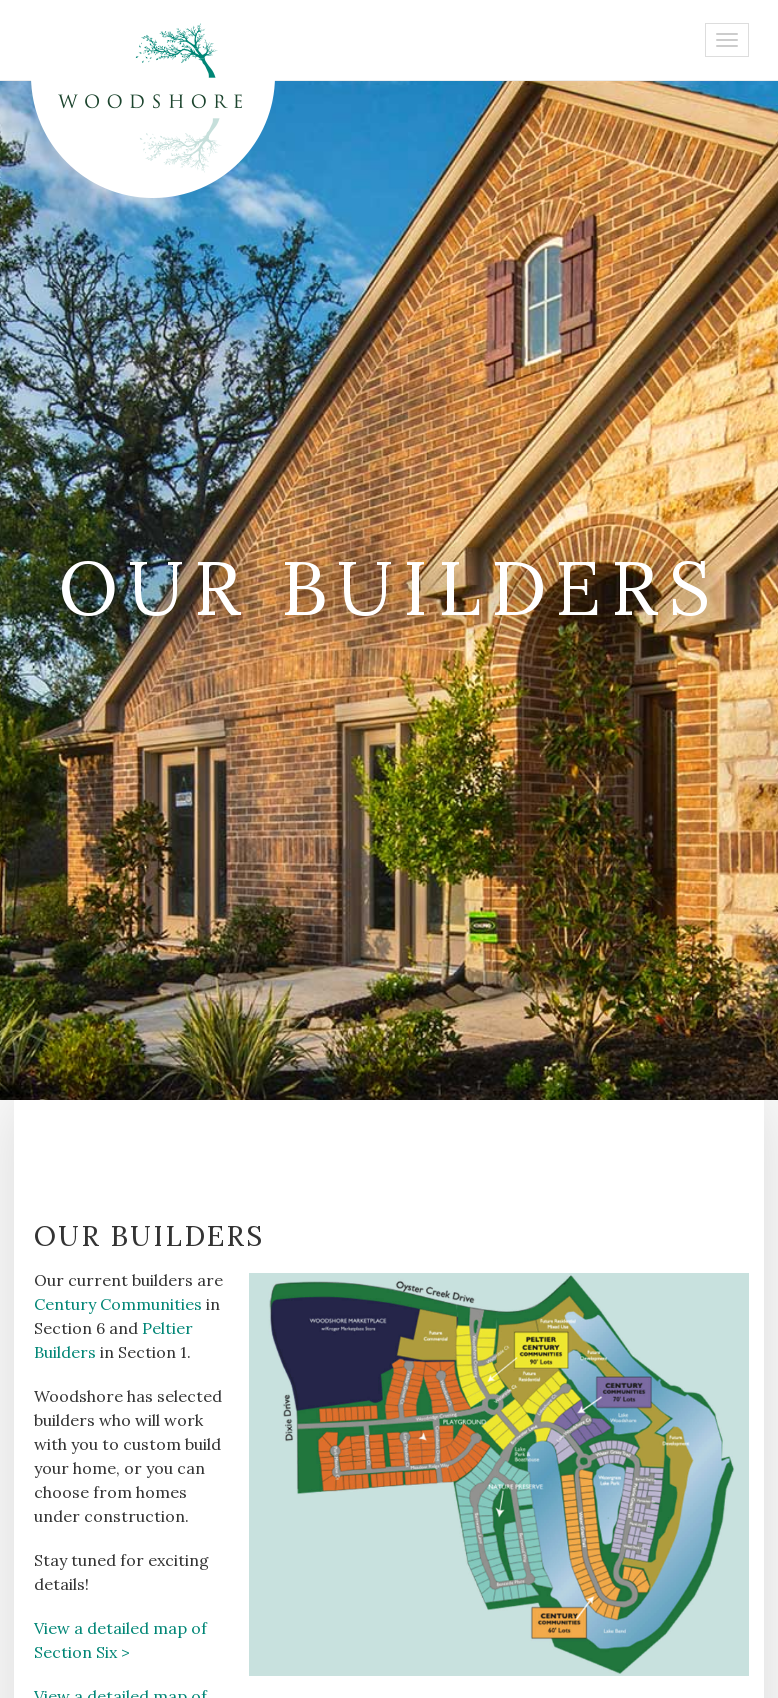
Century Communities (118, 1304)
